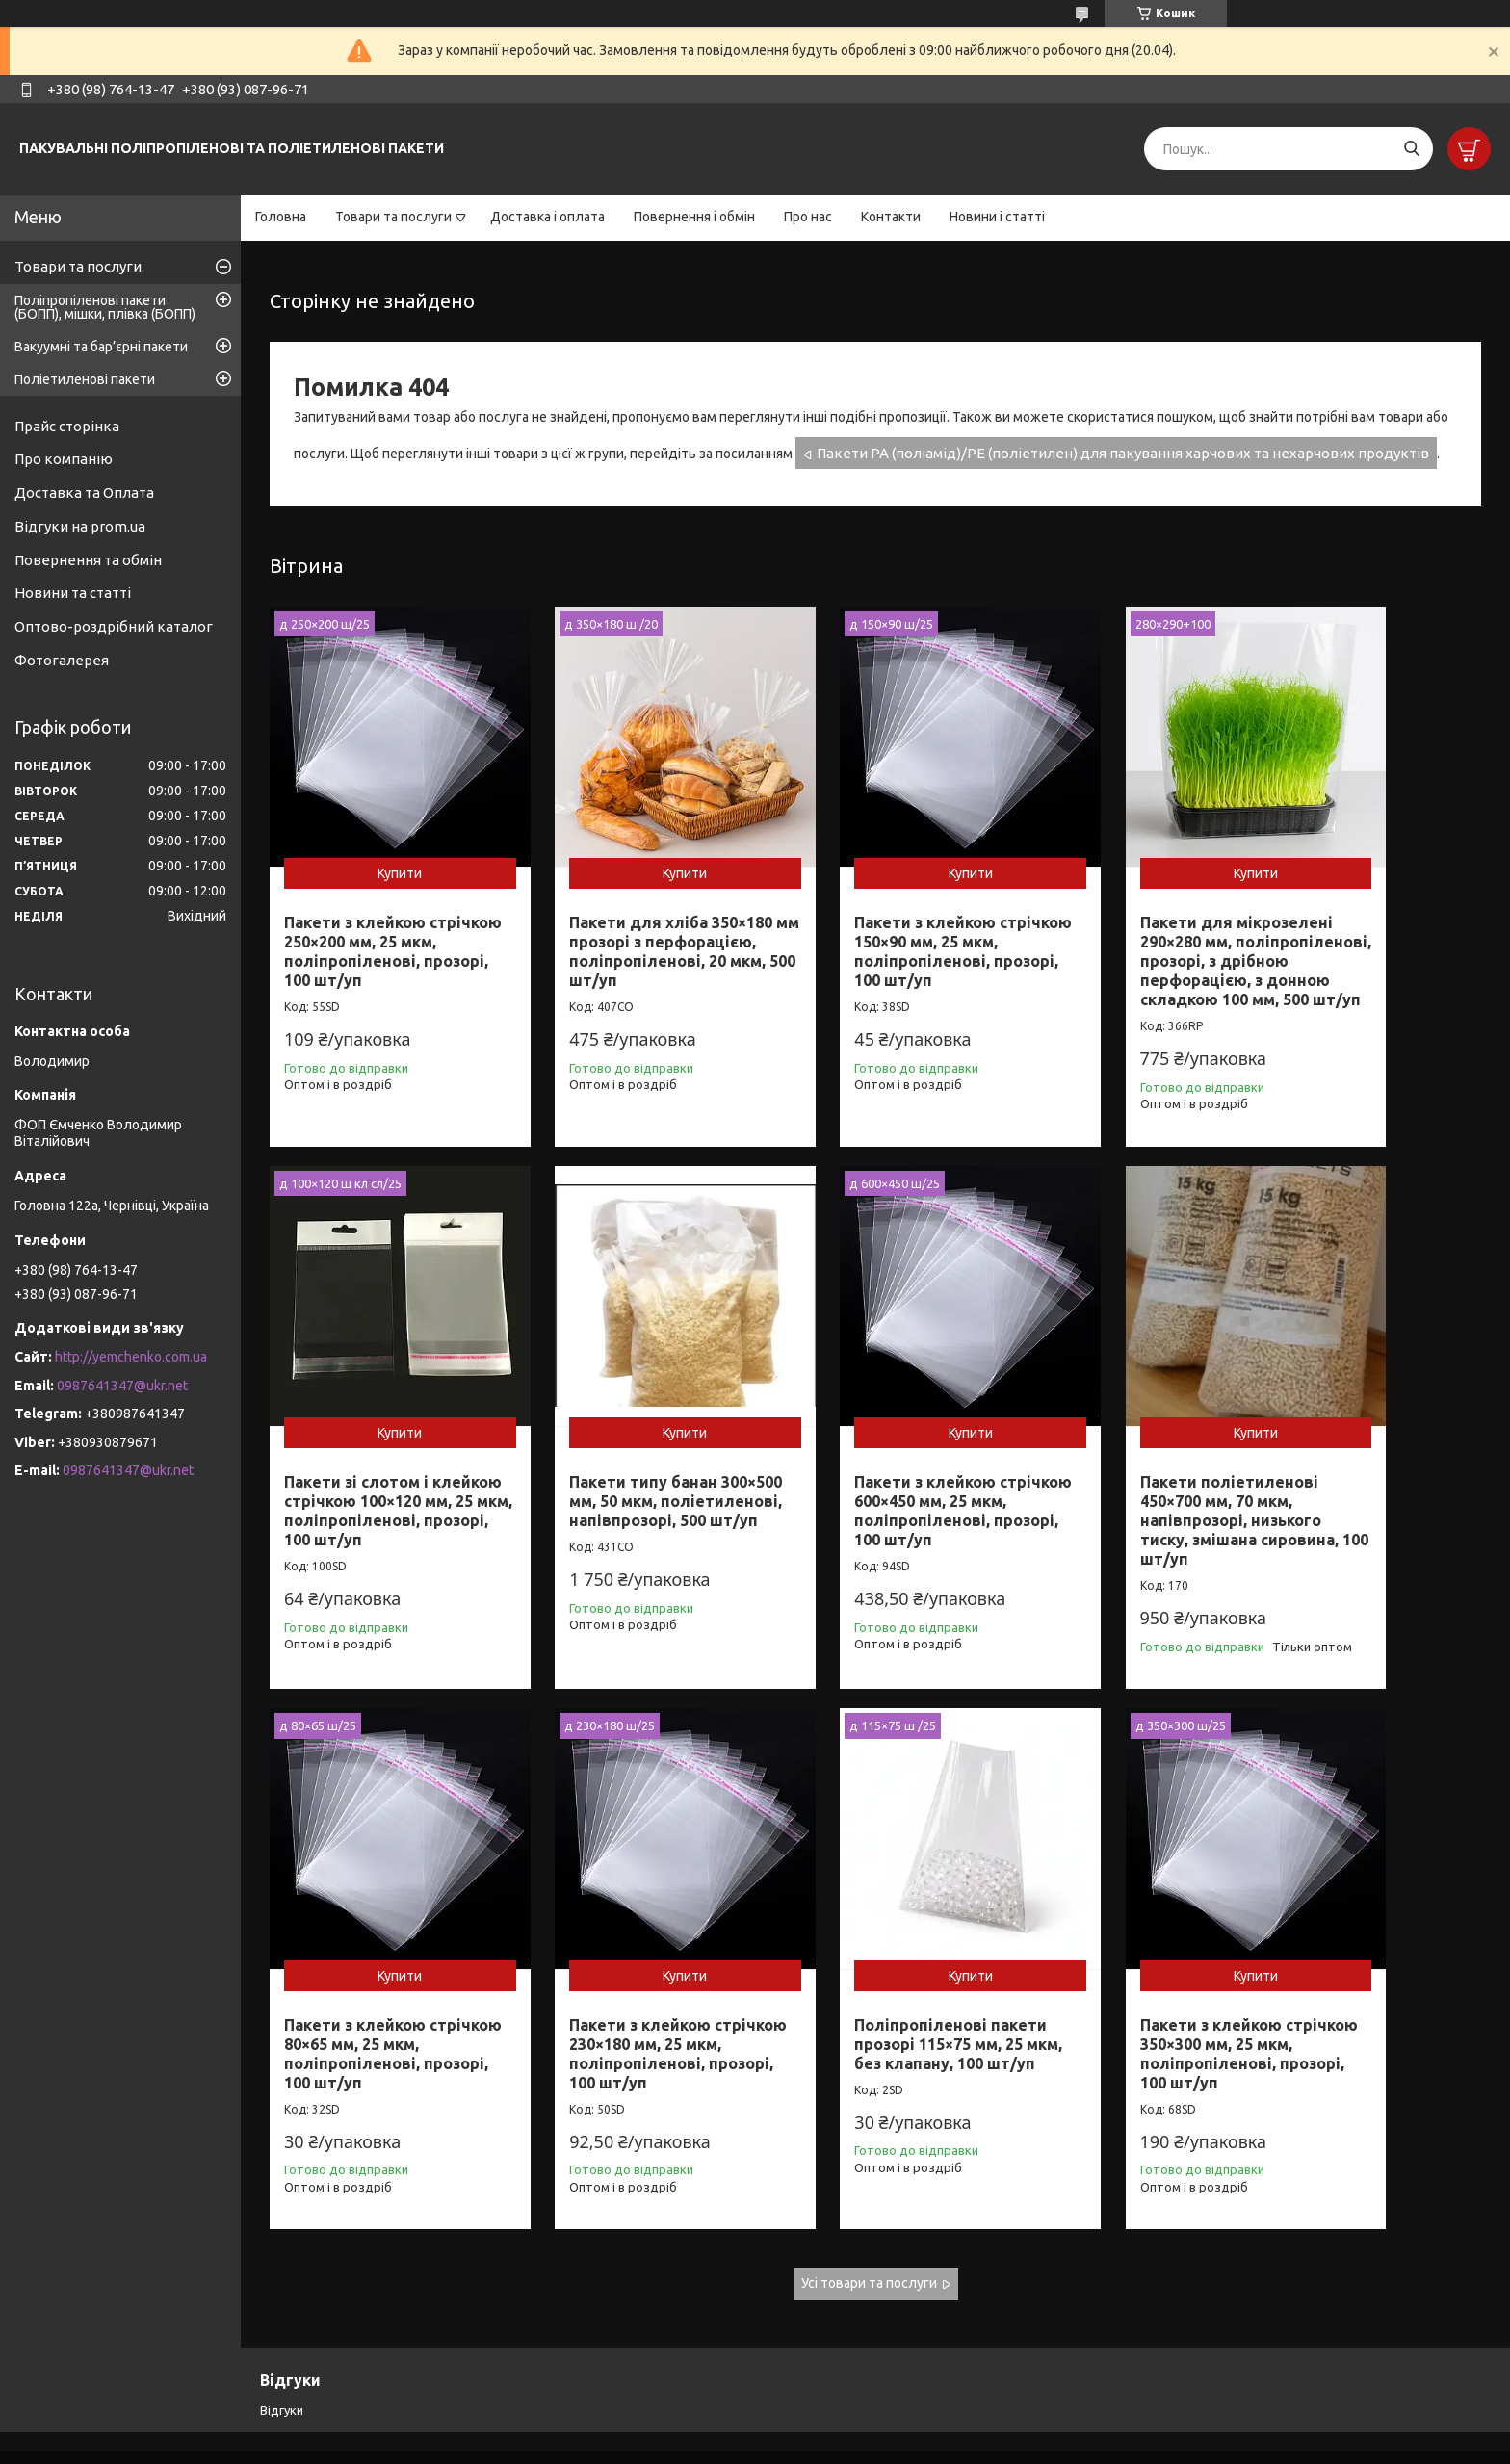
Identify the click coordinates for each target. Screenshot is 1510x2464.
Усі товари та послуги (869, 2224)
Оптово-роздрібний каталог (113, 626)
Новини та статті (72, 592)
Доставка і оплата (547, 216)
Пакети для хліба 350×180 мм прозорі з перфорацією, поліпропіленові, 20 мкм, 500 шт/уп (613, 923)
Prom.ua (849, 2410)
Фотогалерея (61, 660)
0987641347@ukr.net (122, 1385)
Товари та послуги (393, 216)
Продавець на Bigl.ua (755, 2428)
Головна (280, 216)
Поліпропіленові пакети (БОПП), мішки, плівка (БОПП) (104, 307)
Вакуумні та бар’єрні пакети (101, 346)
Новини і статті (997, 216)
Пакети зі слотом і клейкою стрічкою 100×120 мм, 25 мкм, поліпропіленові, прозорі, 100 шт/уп (1348, 923)
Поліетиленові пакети (84, 379)
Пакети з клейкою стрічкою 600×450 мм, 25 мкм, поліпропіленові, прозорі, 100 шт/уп (626, 1473)
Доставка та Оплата (84, 492)
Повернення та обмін (88, 560)
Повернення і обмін (694, 216)
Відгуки (281, 2351)
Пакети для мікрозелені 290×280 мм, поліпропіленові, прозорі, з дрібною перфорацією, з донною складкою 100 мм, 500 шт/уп (1122, 942)
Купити (380, 835)
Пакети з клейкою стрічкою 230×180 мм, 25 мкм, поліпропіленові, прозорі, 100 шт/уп (1366, 1473)
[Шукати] (1411, 148)
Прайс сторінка (66, 426)
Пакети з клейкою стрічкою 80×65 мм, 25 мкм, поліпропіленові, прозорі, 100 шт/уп (1113, 1473)
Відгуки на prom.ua (79, 526)
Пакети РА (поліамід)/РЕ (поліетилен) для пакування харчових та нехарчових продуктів (1123, 453)
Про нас (808, 216)
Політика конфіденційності (948, 2445)
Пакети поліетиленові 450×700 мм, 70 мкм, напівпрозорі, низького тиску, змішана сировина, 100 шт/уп (868, 1483)
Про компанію (63, 459)
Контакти (891, 216)
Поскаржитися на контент (789, 2445)
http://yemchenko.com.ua (131, 1356)
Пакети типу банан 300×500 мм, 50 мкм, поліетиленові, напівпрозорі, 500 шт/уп (378, 1473)
